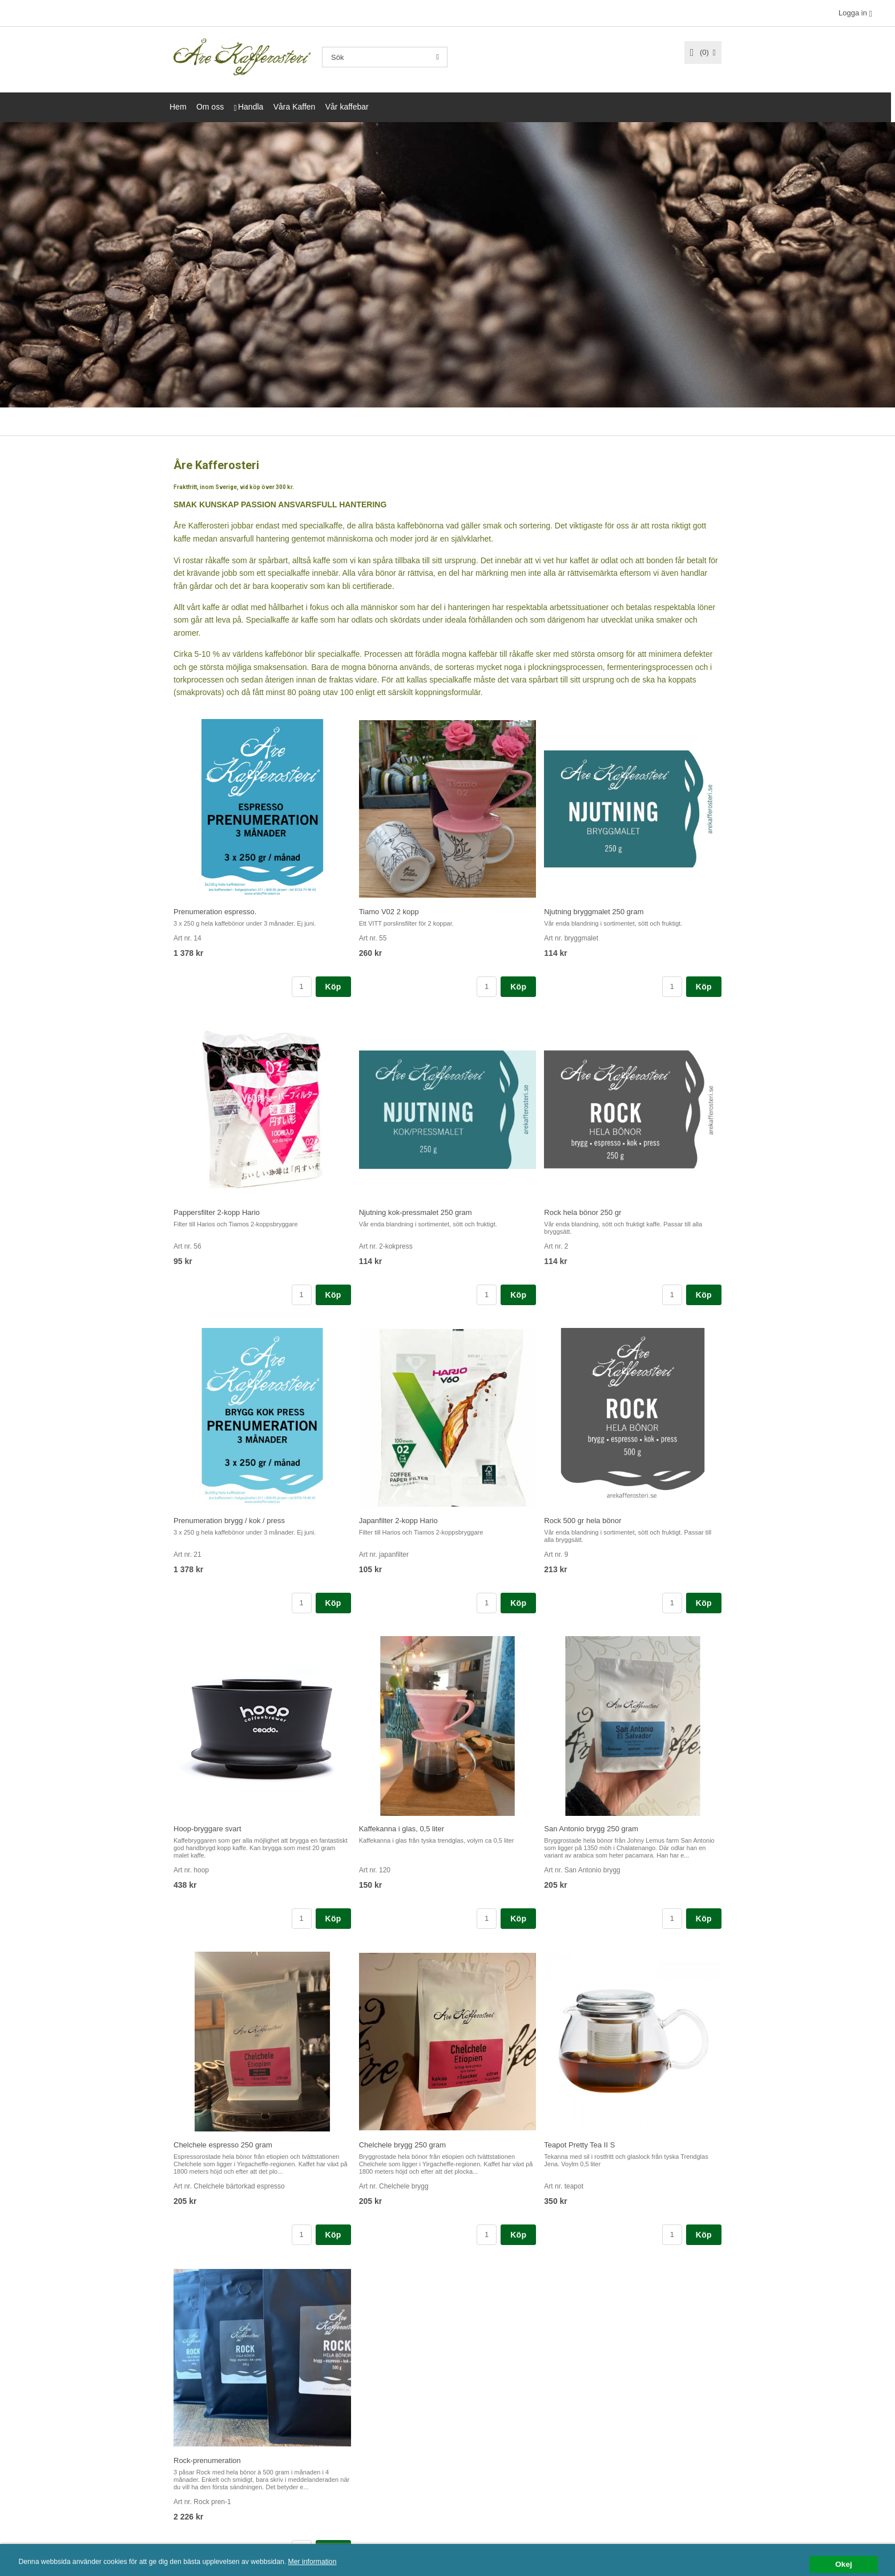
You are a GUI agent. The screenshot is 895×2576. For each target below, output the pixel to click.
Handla (250, 106)
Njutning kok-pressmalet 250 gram (415, 1212)
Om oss (210, 106)
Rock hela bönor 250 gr (582, 1212)
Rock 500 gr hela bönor (582, 1520)
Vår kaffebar (347, 106)
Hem (178, 106)
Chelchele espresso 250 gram (223, 2144)
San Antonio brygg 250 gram (591, 1828)
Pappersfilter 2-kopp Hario (217, 1212)
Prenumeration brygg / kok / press (229, 1520)
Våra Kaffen (294, 106)
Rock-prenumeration (207, 2460)
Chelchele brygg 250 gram (402, 2144)
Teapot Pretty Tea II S (579, 2144)
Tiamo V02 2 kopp (389, 911)
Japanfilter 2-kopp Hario (398, 1520)
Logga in (852, 13)
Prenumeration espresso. (215, 911)
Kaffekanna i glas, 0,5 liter (401, 1828)
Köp (333, 986)
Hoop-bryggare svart (207, 1828)
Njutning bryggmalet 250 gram (593, 911)
